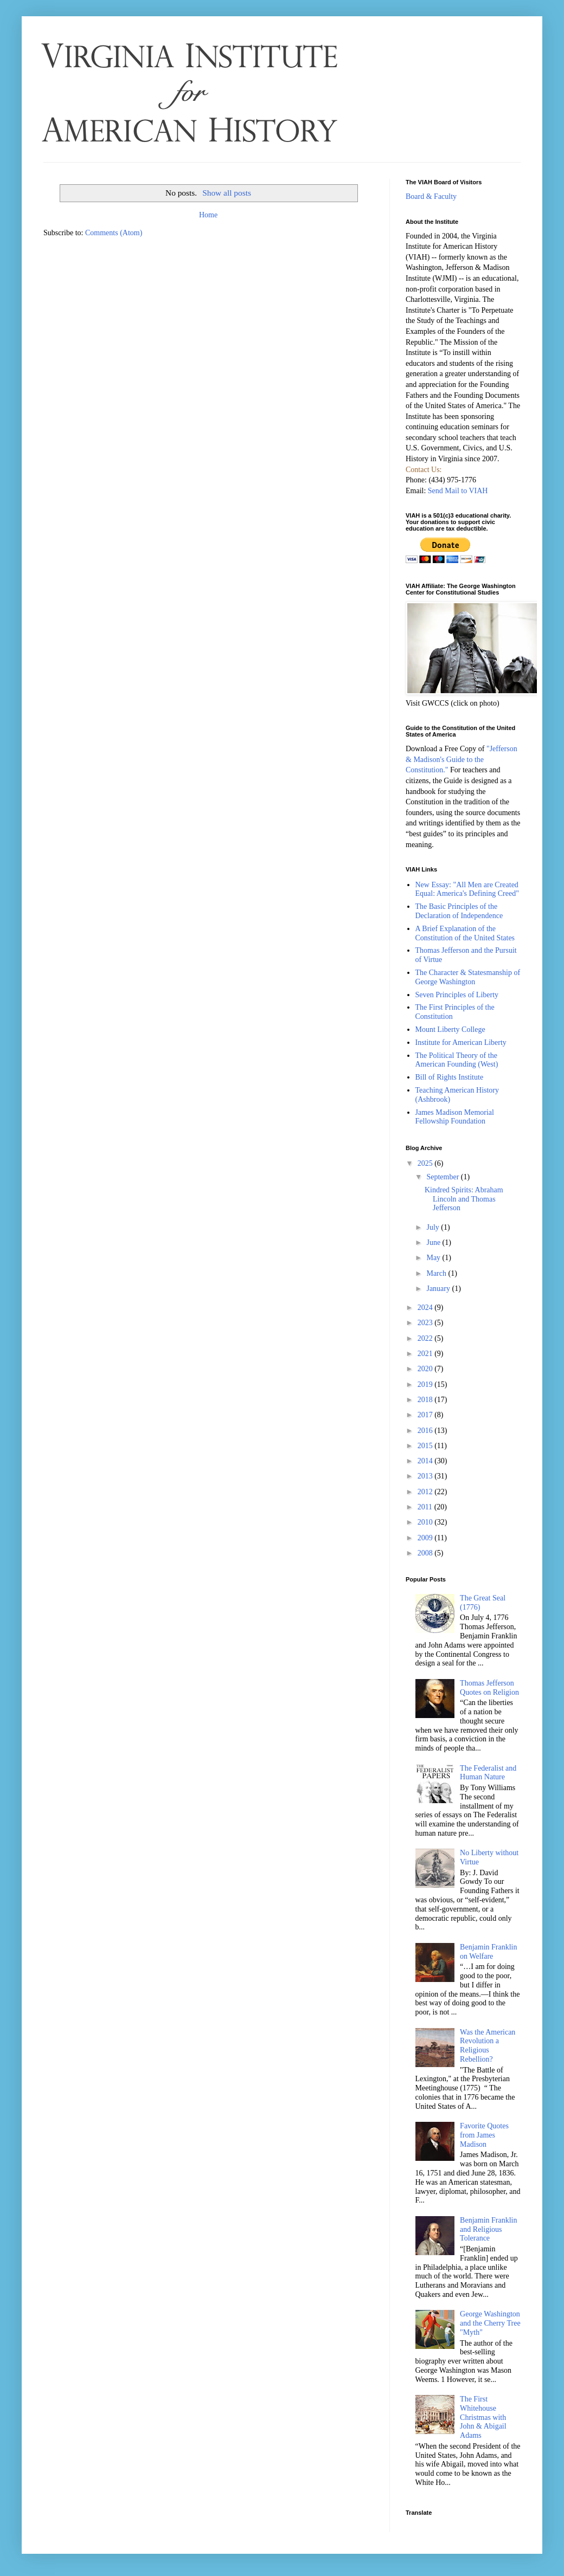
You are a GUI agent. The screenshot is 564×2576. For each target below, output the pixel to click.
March (437, 1273)
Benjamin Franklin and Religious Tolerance (488, 2229)
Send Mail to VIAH (458, 491)
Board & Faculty (431, 196)
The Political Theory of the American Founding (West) (456, 1060)
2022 (426, 1338)
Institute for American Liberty (461, 1042)
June (434, 1242)
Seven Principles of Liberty (457, 995)
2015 (426, 1446)
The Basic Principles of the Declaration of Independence (459, 911)
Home (208, 215)
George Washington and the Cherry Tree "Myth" (490, 2323)
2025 (426, 1163)
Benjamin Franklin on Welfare (488, 1951)
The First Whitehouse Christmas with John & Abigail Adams (483, 2417)
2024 (426, 1307)
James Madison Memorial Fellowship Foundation (454, 1117)
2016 (426, 1430)
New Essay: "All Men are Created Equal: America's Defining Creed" (467, 889)
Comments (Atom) (113, 233)
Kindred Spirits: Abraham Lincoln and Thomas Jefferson (464, 1199)
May (434, 1258)
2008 (426, 1553)
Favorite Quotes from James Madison (484, 2135)
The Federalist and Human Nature (488, 1772)
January (439, 1288)
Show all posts (226, 192)
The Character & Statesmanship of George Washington (468, 977)
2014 (426, 1461)
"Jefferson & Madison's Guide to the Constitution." (461, 759)
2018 (426, 1400)
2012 (426, 1492)
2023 (426, 1323)
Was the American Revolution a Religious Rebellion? (487, 2045)
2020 (426, 1369)
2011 (426, 1507)
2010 (426, 1522)
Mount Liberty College (450, 1029)
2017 (426, 1415)
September (443, 1177)
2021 (426, 1354)
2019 (426, 1384)
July (433, 1227)
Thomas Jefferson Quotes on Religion (489, 1687)
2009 (426, 1538)
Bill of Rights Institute (449, 1077)
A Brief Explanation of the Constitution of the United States (465, 933)
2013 (426, 1476)
